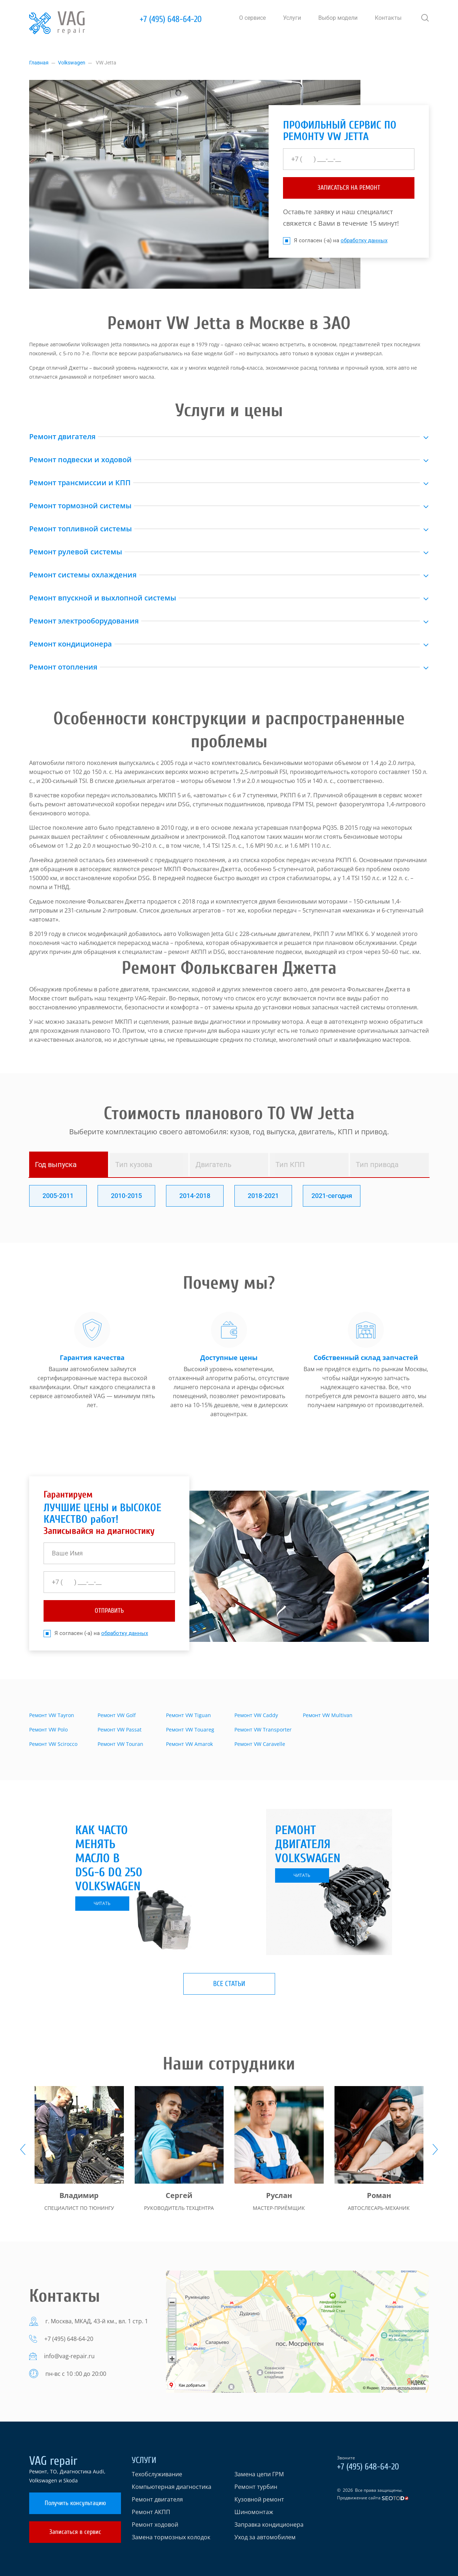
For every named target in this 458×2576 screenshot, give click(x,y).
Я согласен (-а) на (335, 240)
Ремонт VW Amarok (189, 1743)
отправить (109, 1610)
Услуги (292, 17)
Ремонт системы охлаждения (82, 574)
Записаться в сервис (75, 2532)
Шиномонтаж (253, 2512)
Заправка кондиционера (269, 2524)
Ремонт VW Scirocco (53, 1743)
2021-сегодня (331, 1195)
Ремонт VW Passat (120, 1729)
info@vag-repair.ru (69, 2356)
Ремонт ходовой (155, 2524)
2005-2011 (57, 1195)
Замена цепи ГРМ (259, 2474)
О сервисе (252, 17)
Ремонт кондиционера (70, 643)
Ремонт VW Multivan (328, 1715)
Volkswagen (71, 63)
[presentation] (23, 2149)
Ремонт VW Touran (120, 1743)
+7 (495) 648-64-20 (171, 19)
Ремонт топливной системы (80, 528)
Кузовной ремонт (259, 2499)
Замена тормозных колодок (171, 2537)
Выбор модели (338, 17)
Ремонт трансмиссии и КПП (80, 482)
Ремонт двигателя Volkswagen (307, 1844)
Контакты (388, 17)
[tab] (68, 1164)
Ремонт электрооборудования (84, 620)
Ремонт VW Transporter (263, 1729)
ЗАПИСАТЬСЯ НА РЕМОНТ (349, 188)
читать (102, 1903)
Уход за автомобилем (265, 2537)
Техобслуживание (157, 2474)
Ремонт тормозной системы (80, 505)
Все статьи (229, 1984)
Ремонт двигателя (62, 436)
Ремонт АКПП (151, 2512)
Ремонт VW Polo (48, 1729)
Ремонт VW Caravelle (259, 1743)
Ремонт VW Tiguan (188, 1715)
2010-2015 (126, 1195)
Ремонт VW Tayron (51, 1715)
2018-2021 (263, 1195)
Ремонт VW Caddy (256, 1715)
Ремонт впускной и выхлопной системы (102, 597)
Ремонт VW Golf (117, 1715)
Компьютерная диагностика (171, 2487)
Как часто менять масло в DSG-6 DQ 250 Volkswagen (108, 1858)
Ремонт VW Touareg (190, 1729)
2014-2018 (194, 1195)
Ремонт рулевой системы (75, 551)
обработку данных (364, 240)
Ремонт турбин (255, 2487)
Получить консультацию (75, 2503)
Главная (39, 63)
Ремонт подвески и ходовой (80, 459)
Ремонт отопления (63, 666)
